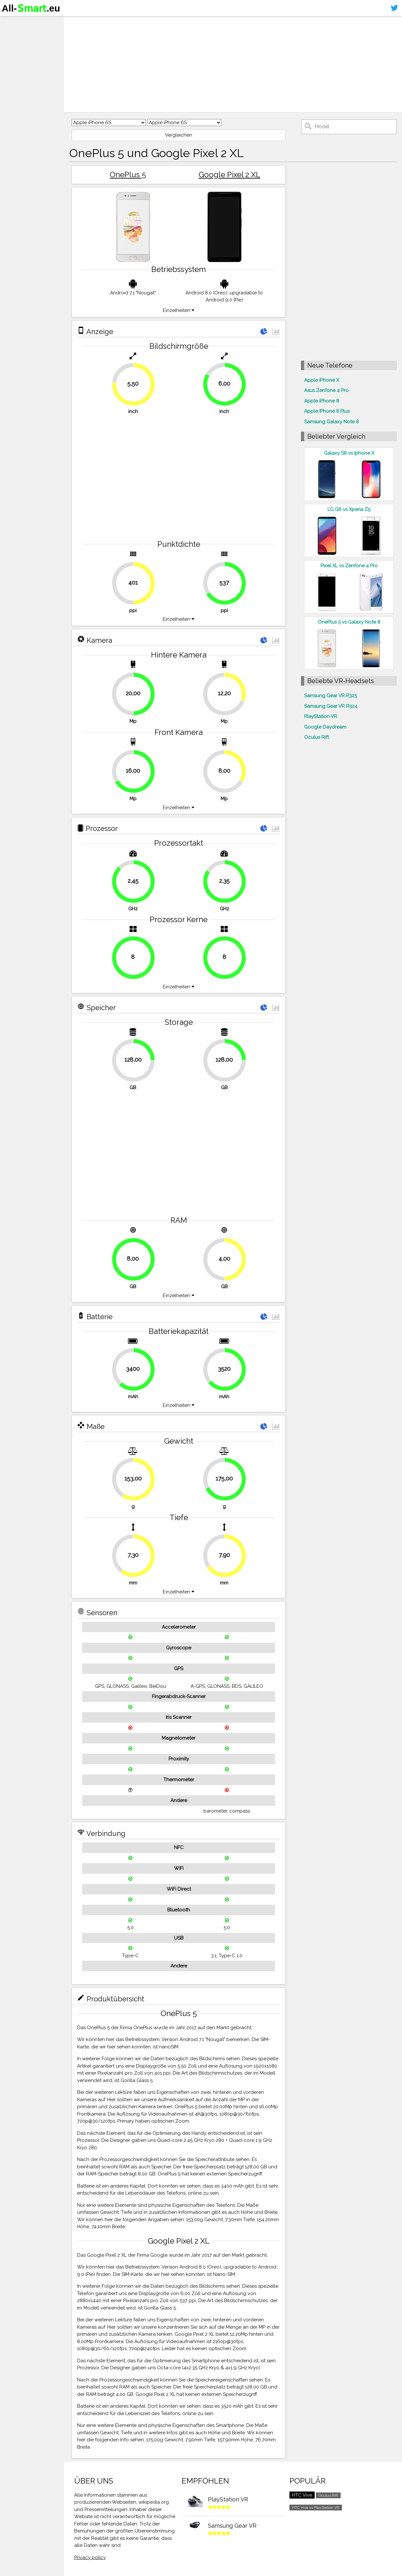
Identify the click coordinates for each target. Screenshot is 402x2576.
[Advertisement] (233, 64)
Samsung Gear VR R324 (330, 706)
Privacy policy (90, 2557)
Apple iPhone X (321, 380)
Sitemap (14, 72)
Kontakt (14, 59)
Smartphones (22, 34)
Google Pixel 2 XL (229, 174)
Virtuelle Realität (25, 47)
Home (12, 22)
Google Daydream (325, 727)
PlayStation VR (320, 716)
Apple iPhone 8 (321, 401)
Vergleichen (178, 135)
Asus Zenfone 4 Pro (326, 390)
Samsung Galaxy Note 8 (331, 422)
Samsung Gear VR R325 (330, 695)
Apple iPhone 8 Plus (327, 411)
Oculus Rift (316, 737)
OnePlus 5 (128, 174)
